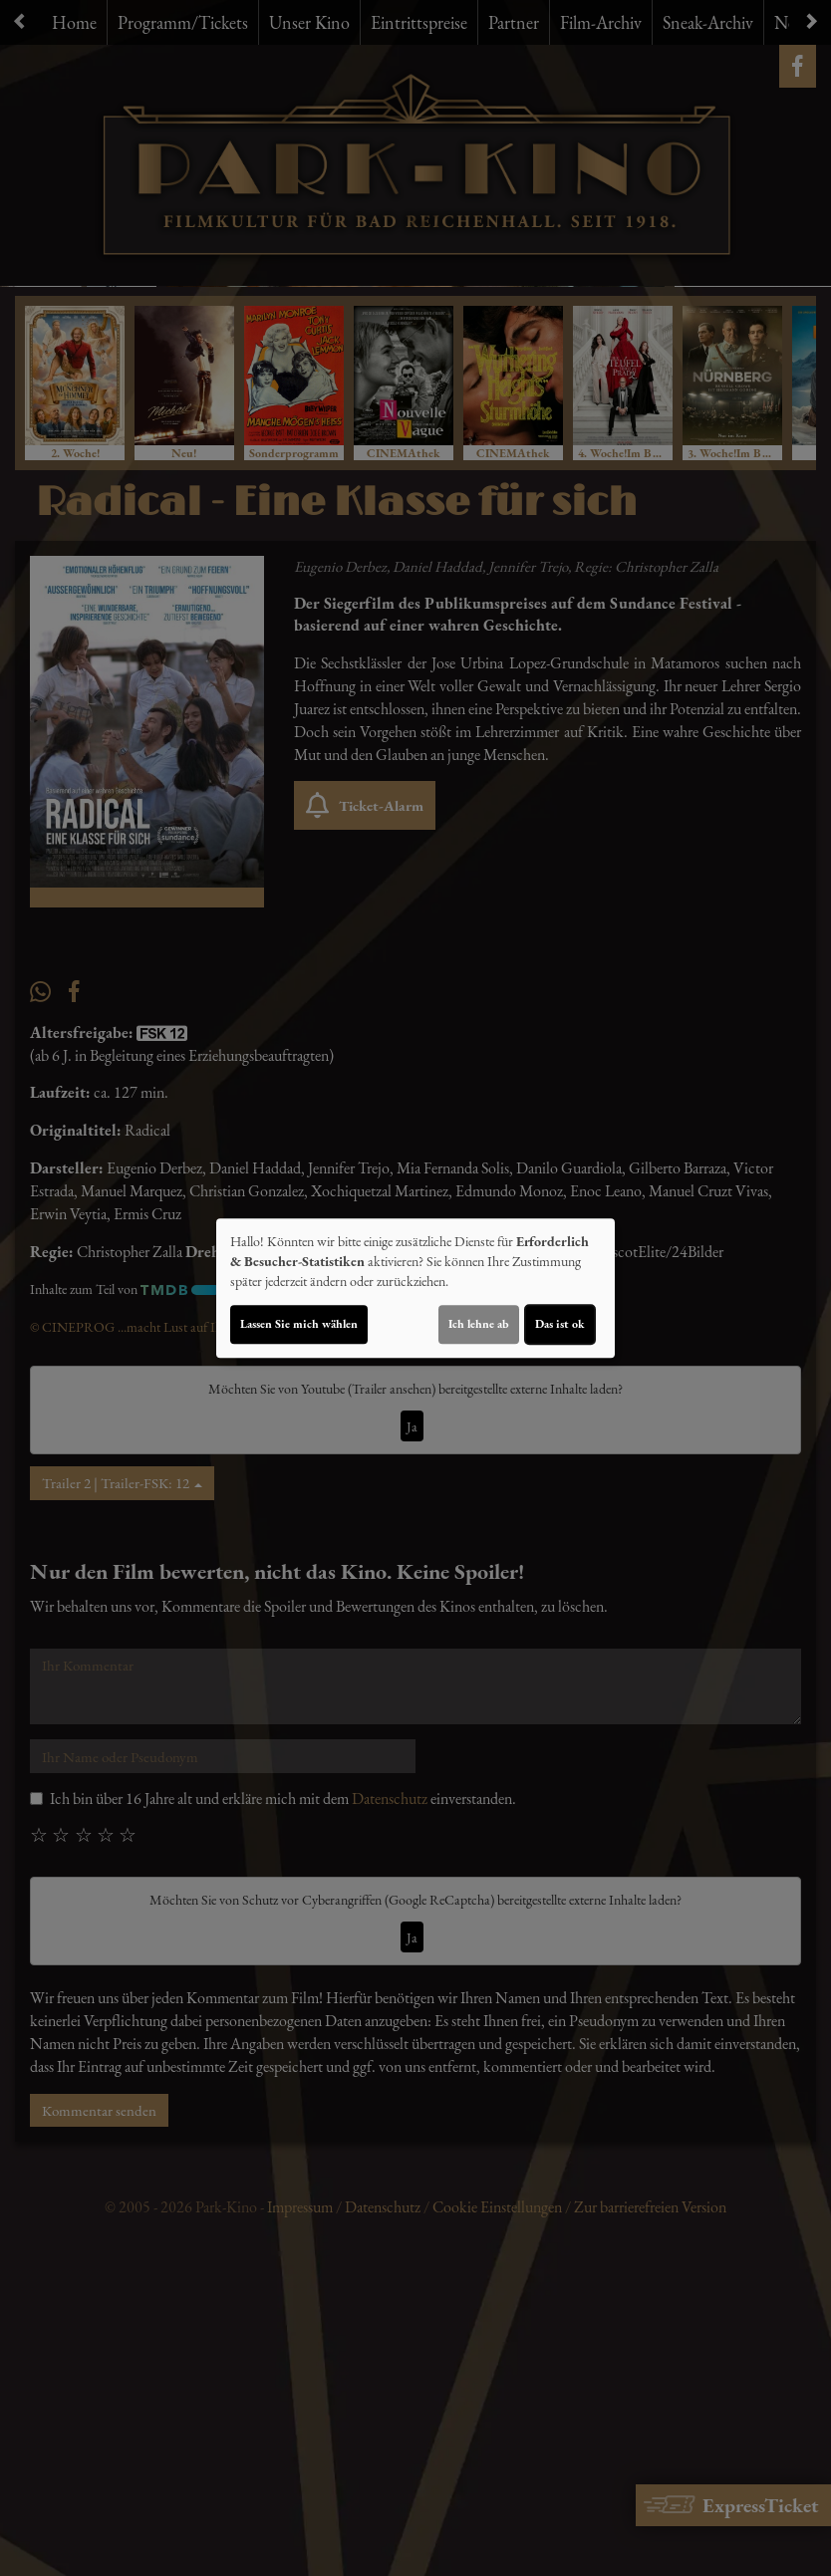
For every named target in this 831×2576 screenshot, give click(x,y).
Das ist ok (560, 1324)
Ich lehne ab (478, 1324)
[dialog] (415, 1288)
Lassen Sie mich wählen (299, 1324)
